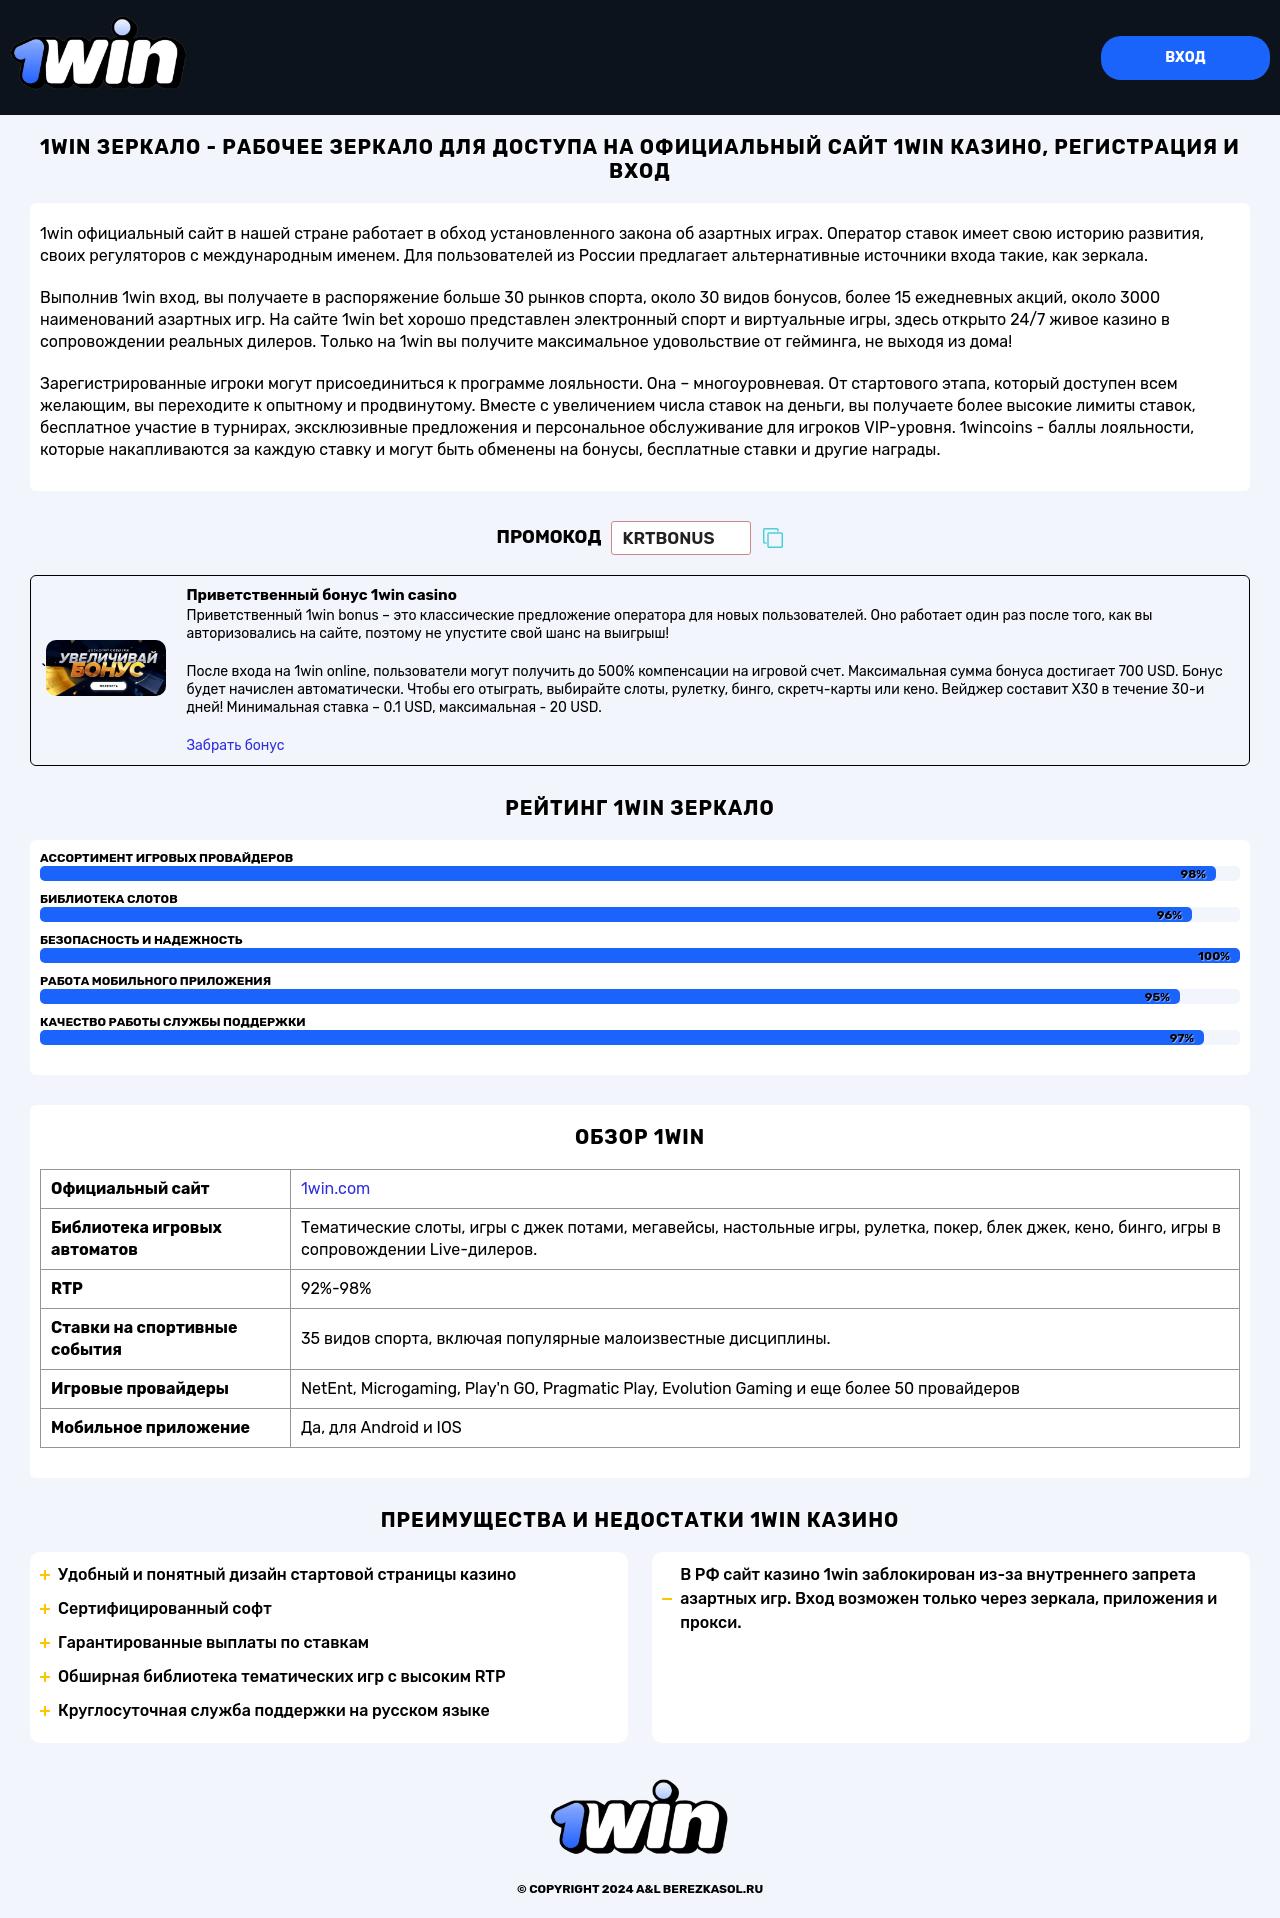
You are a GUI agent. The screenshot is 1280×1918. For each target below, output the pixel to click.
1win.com (335, 1190)
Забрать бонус (235, 747)
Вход (1185, 57)
